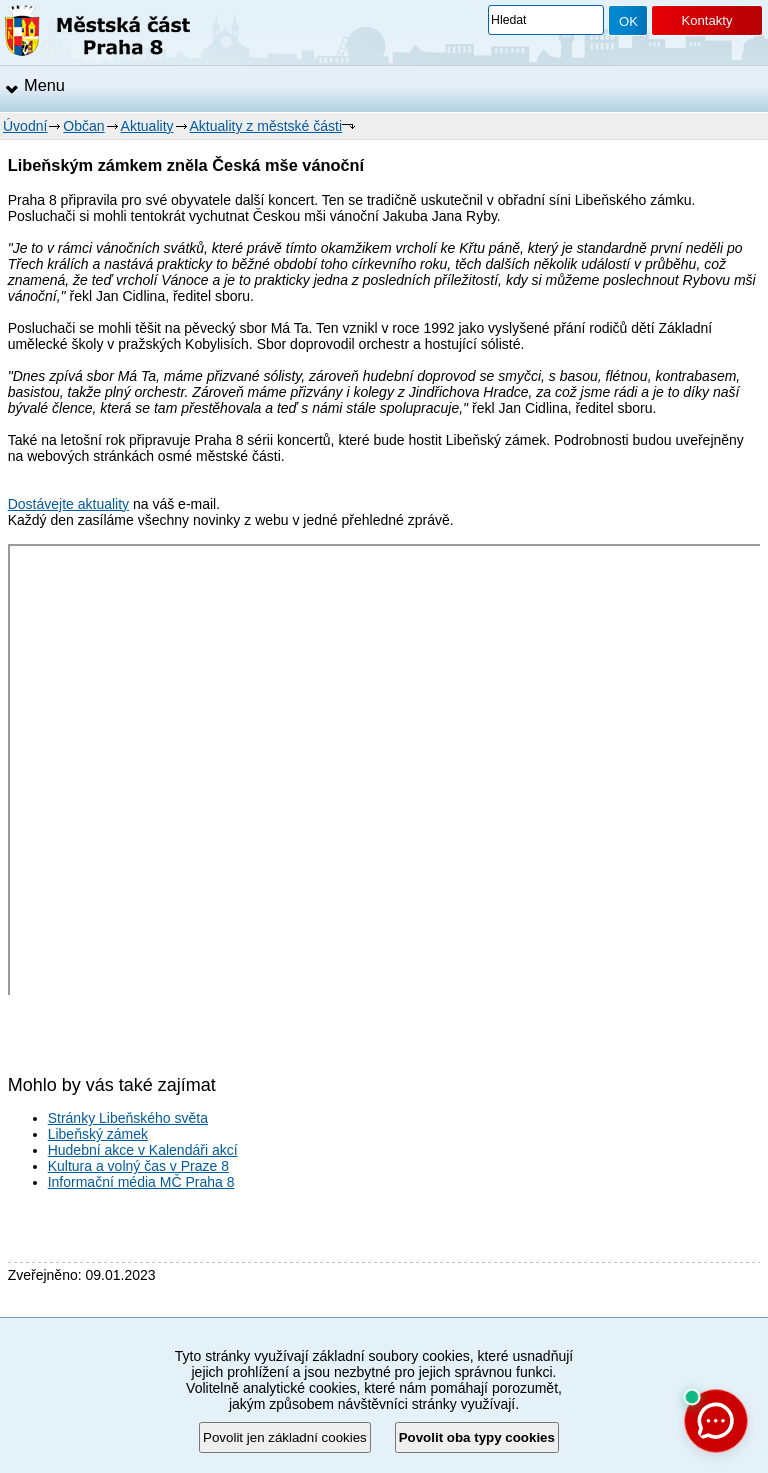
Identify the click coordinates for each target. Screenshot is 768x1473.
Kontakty (706, 20)
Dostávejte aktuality (68, 504)
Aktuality (147, 126)
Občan (83, 126)
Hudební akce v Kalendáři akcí (143, 1150)
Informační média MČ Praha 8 (141, 1182)
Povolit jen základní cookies (285, 1437)
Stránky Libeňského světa (128, 1118)
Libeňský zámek (98, 1134)
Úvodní (25, 126)
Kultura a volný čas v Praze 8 (138, 1166)
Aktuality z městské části (266, 126)
